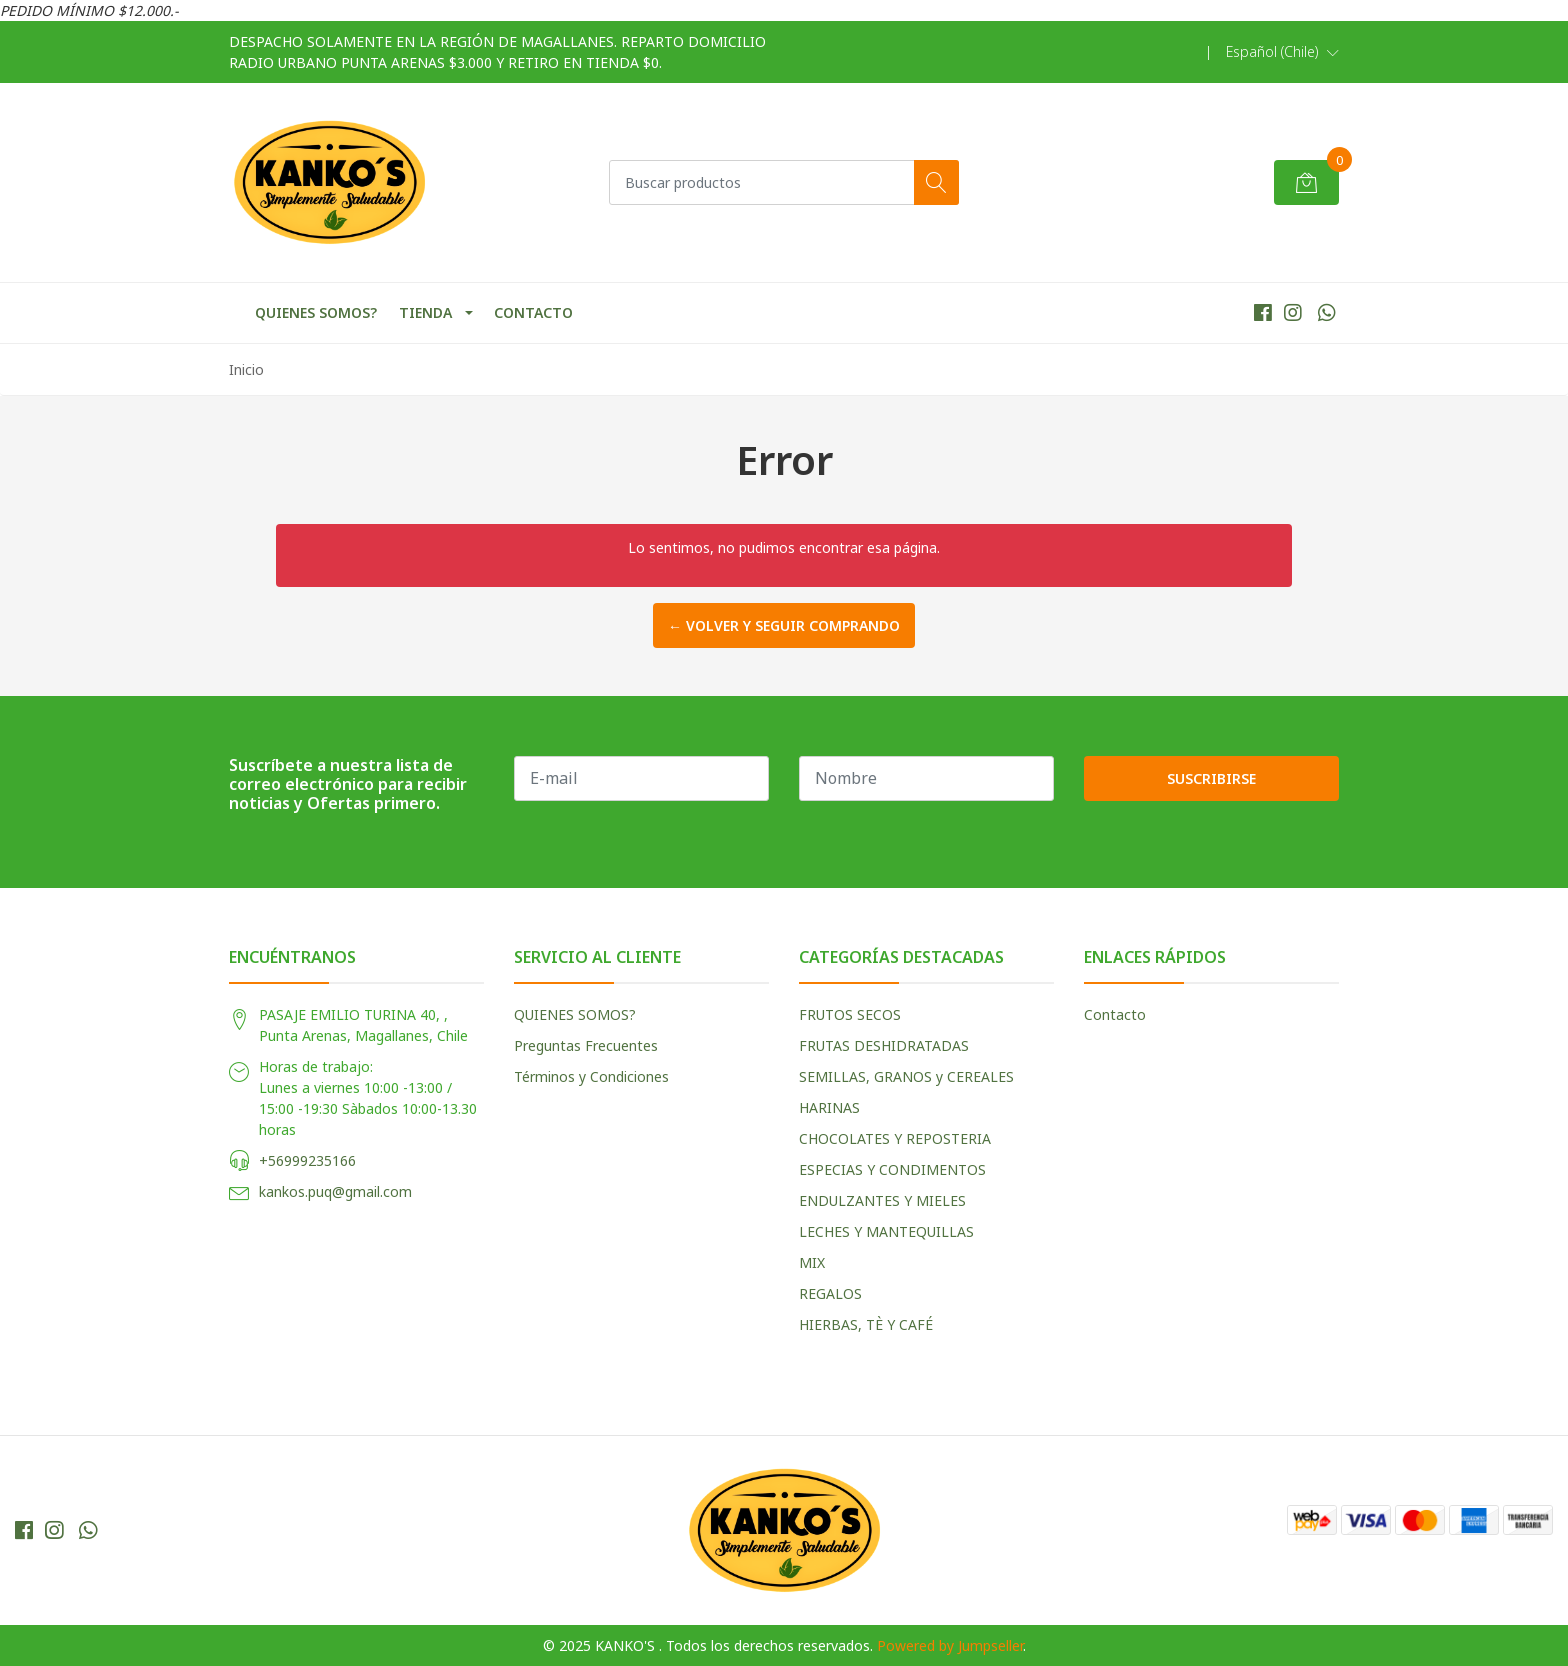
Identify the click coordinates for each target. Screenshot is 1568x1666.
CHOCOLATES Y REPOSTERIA (895, 1138)
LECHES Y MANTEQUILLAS (886, 1231)
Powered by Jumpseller (950, 1645)
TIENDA (425, 312)
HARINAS (829, 1107)
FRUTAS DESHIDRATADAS (884, 1045)
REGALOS (830, 1293)
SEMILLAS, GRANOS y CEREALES (906, 1076)
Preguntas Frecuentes (586, 1045)
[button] (1282, 52)
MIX (812, 1262)
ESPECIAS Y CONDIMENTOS (892, 1169)
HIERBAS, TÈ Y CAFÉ (866, 1324)
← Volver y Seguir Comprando (784, 625)
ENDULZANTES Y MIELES (882, 1200)
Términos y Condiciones (591, 1076)
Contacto (1115, 1014)
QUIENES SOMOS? (316, 312)
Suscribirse (1211, 778)
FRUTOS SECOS (850, 1014)
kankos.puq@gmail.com (335, 1191)
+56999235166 (307, 1160)
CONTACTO (533, 312)
